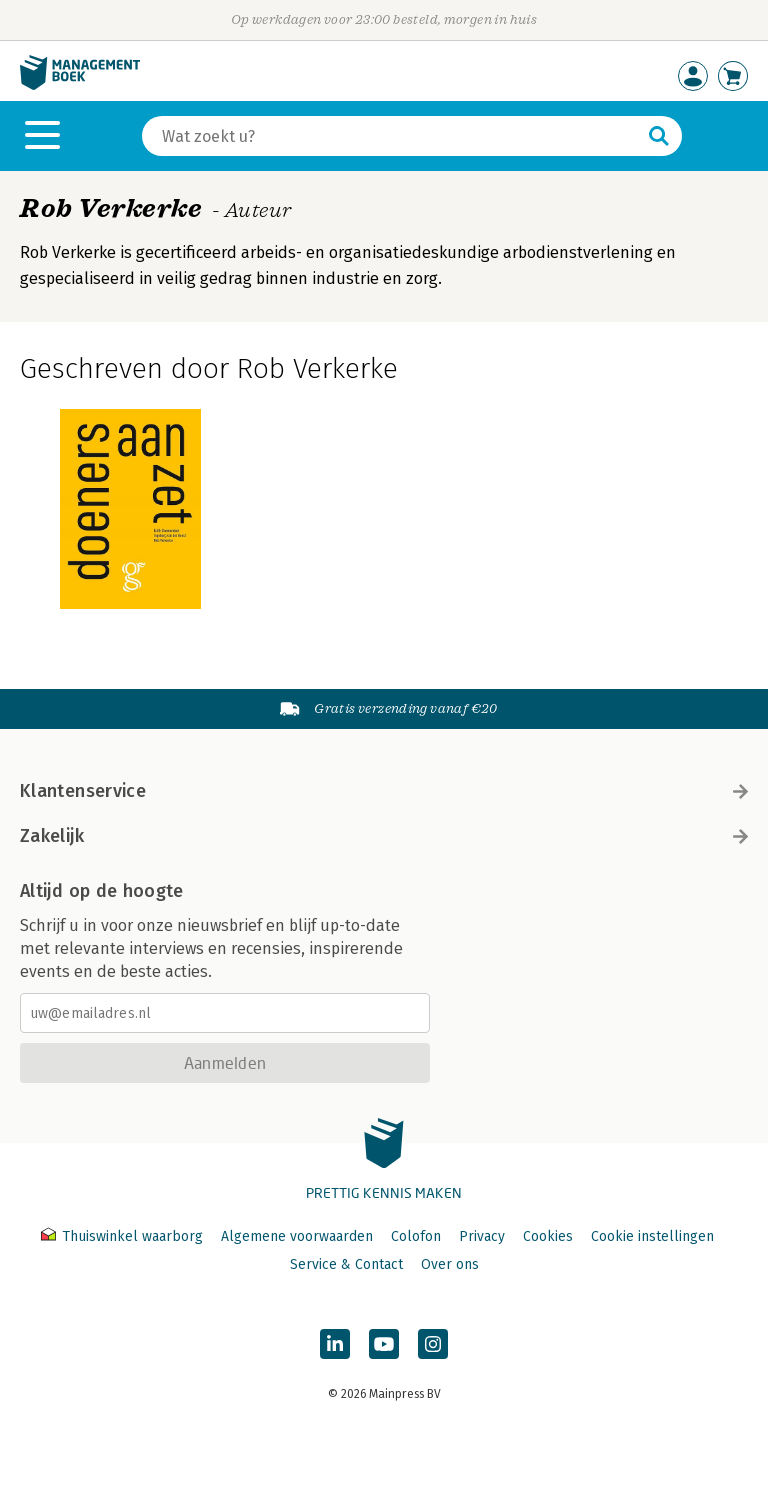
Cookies (548, 1236)
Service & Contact (346, 1264)
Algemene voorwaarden (297, 1236)
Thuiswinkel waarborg (124, 1236)
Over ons (450, 1264)
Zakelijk (384, 836)
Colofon (416, 1236)
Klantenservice (384, 791)
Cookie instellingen (652, 1236)
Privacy (482, 1236)
